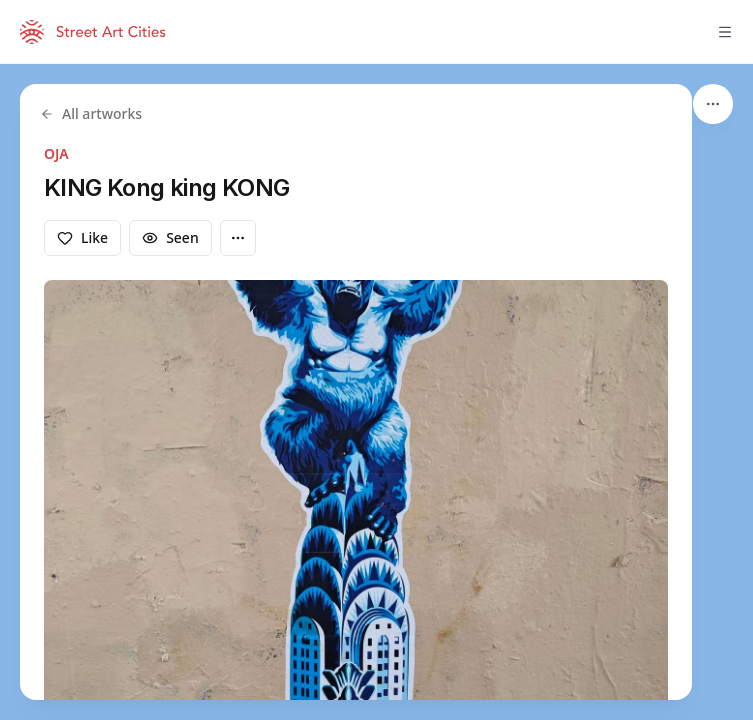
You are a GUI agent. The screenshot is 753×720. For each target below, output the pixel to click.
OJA (56, 153)
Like (82, 237)
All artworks (91, 113)
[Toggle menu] (725, 32)
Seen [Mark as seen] (170, 237)
